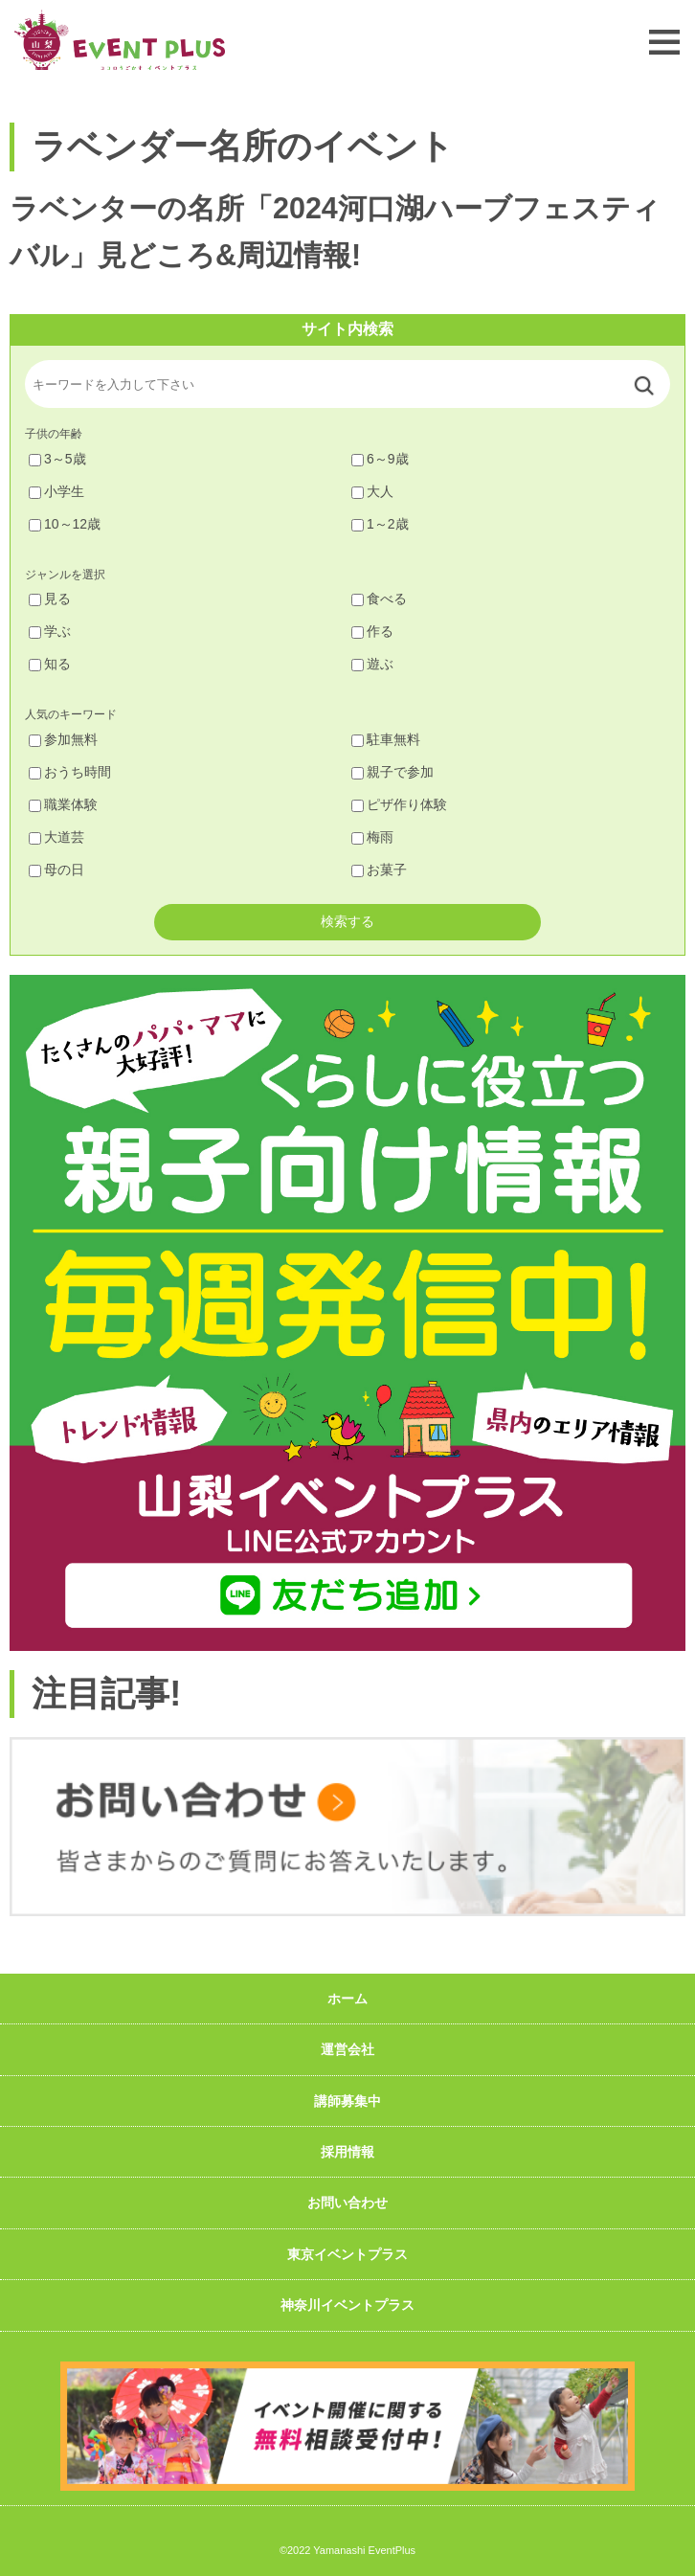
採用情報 (347, 2151)
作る (372, 631)
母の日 (56, 869)
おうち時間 (70, 772)
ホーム (347, 1998)
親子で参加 (392, 772)
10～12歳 (65, 523)
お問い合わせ (347, 2202)
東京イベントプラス (347, 2254)
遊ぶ (372, 663)
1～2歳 (380, 523)
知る (50, 663)
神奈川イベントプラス (347, 2305)
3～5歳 (57, 458)
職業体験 (63, 804)
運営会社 (347, 2049)
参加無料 (63, 739)
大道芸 (56, 837)
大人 (372, 491)
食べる (379, 598)
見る (50, 598)
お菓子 (379, 869)
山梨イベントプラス (119, 40)
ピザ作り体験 (399, 804)
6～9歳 (380, 458)
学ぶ (50, 631)
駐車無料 (385, 739)
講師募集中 (347, 2101)
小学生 (56, 491)
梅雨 (372, 837)
